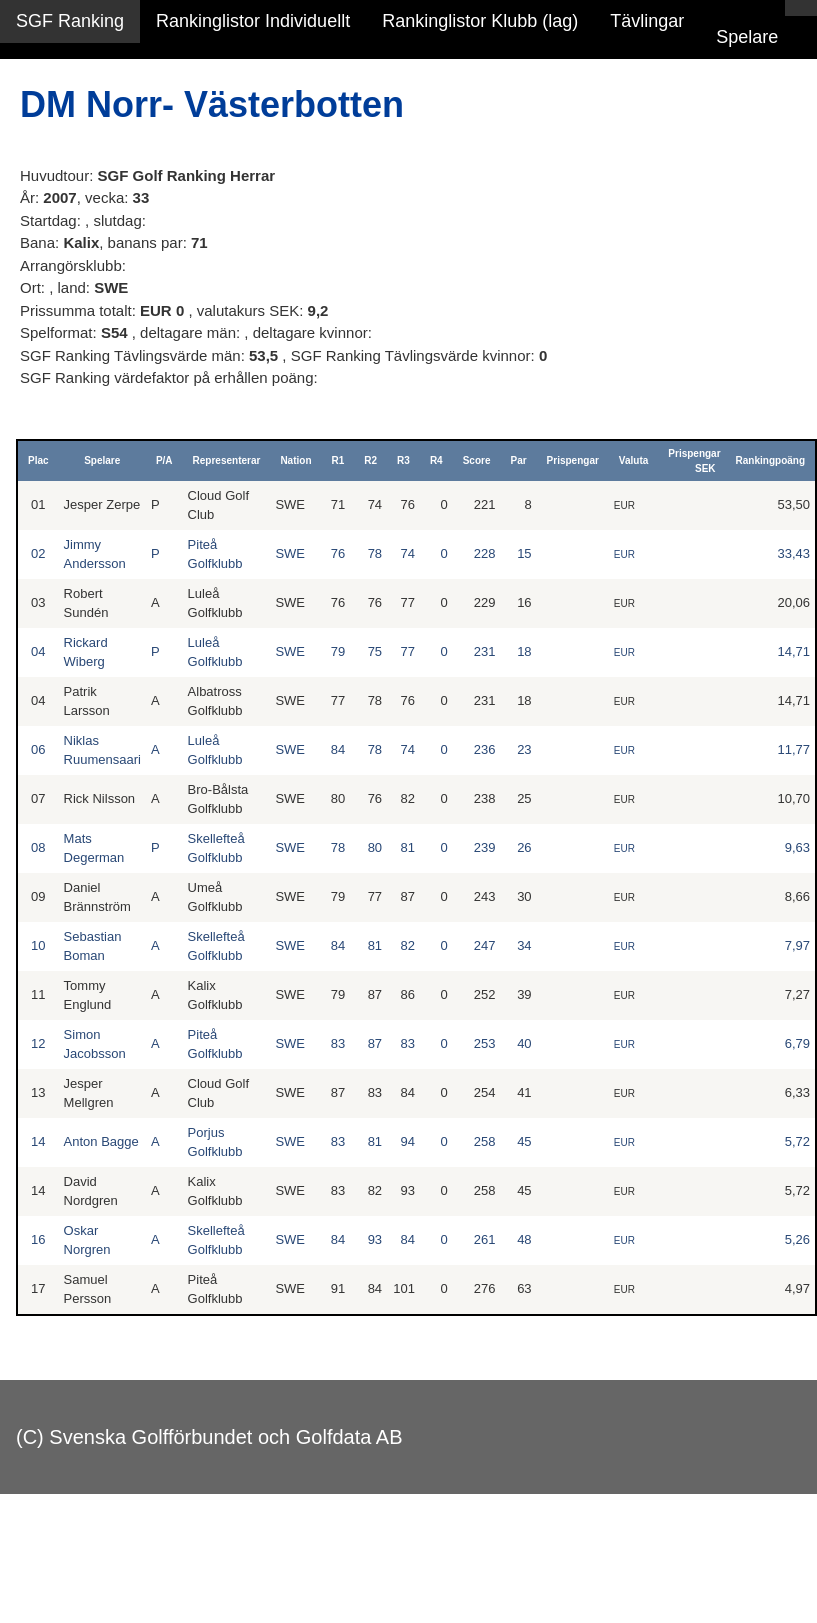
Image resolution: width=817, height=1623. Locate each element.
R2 (370, 460)
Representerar (227, 460)
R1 (338, 460)
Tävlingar (647, 21)
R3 (403, 460)
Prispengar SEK (694, 461)
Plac (38, 460)
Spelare (747, 37)
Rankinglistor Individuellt (253, 21)
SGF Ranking (70, 21)
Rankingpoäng (770, 460)
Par (518, 460)
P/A (164, 460)
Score (477, 460)
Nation (295, 460)
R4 (436, 460)
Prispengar (573, 460)
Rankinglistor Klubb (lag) (480, 21)
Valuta (633, 460)
